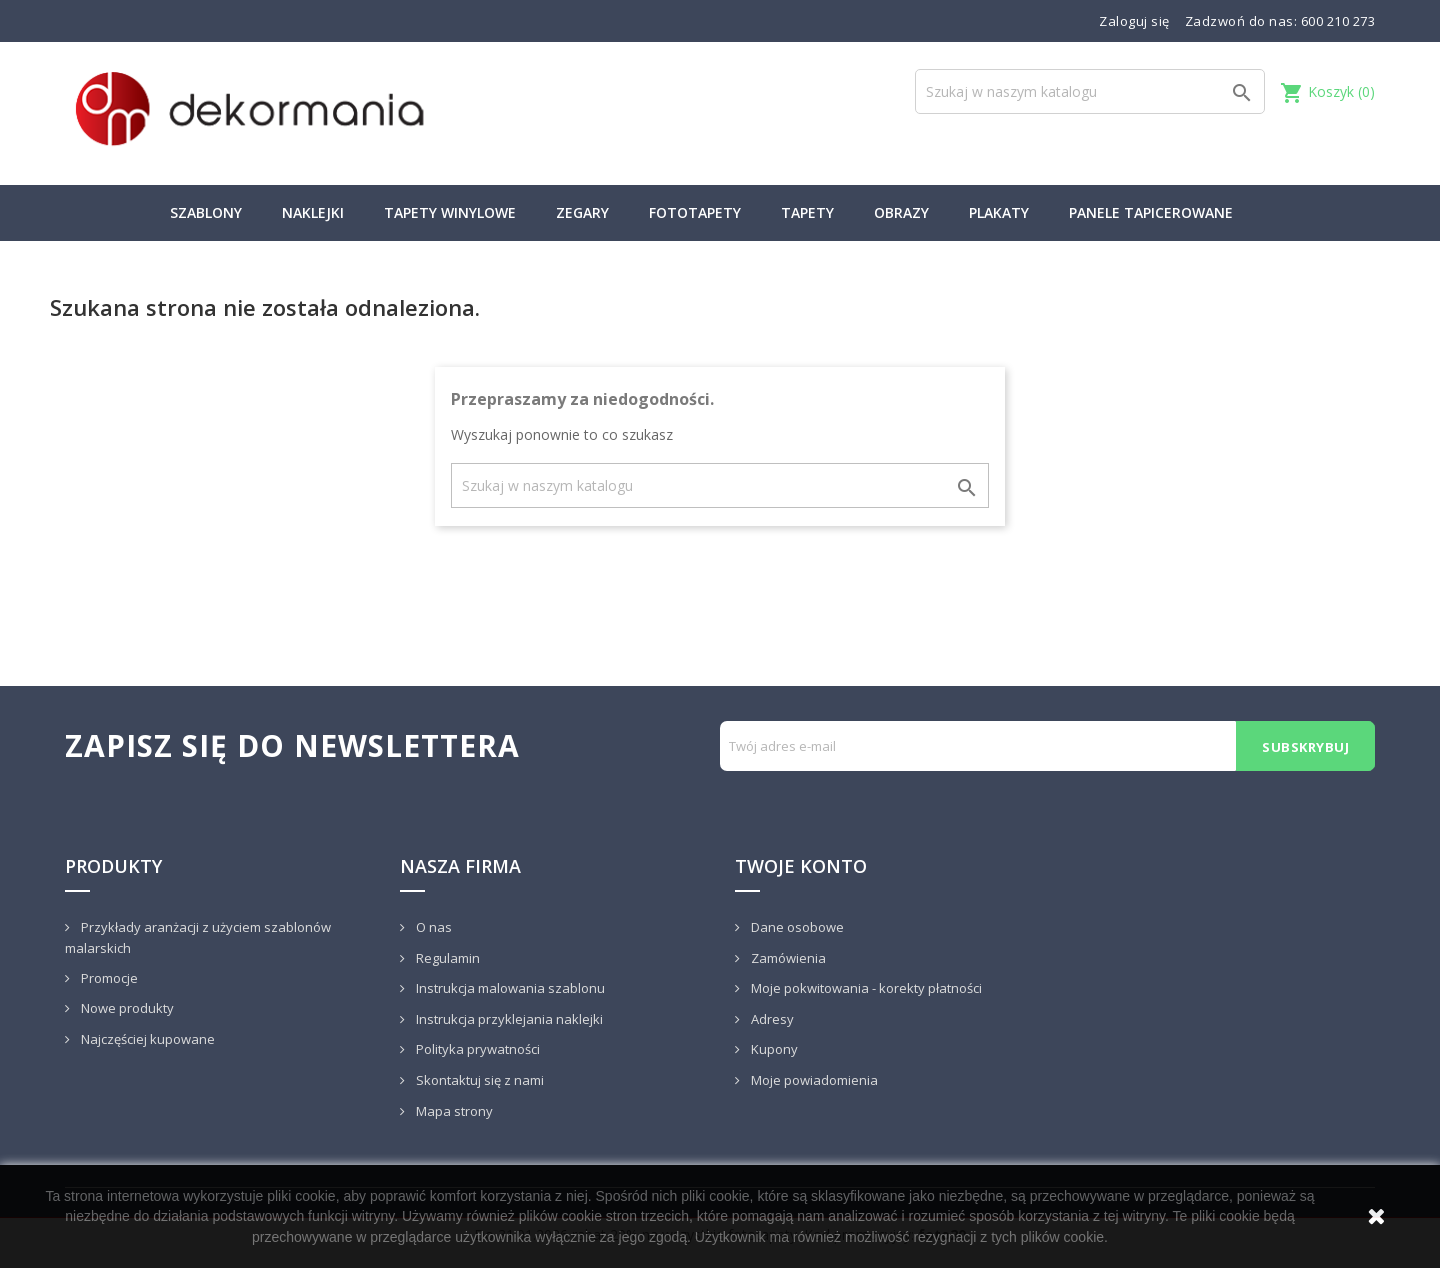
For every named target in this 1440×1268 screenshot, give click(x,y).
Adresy (771, 1019)
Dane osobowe (796, 927)
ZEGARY (582, 212)
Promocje (108, 978)
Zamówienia (787, 958)
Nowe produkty (126, 1008)
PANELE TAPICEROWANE (1151, 212)
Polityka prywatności (476, 1049)
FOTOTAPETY (695, 212)
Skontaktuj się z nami (478, 1080)
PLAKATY (999, 212)
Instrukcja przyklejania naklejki (508, 1019)
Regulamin (446, 958)
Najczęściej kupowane (146, 1039)
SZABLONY (206, 212)
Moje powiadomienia (813, 1080)
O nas (432, 927)
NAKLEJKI (313, 212)
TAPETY (807, 212)
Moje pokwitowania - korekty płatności (865, 988)
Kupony (773, 1049)
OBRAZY (901, 212)
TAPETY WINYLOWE (450, 212)
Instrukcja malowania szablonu (509, 988)
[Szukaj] (1090, 91)
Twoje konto (801, 866)
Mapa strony (453, 1111)
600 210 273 (1338, 21)
